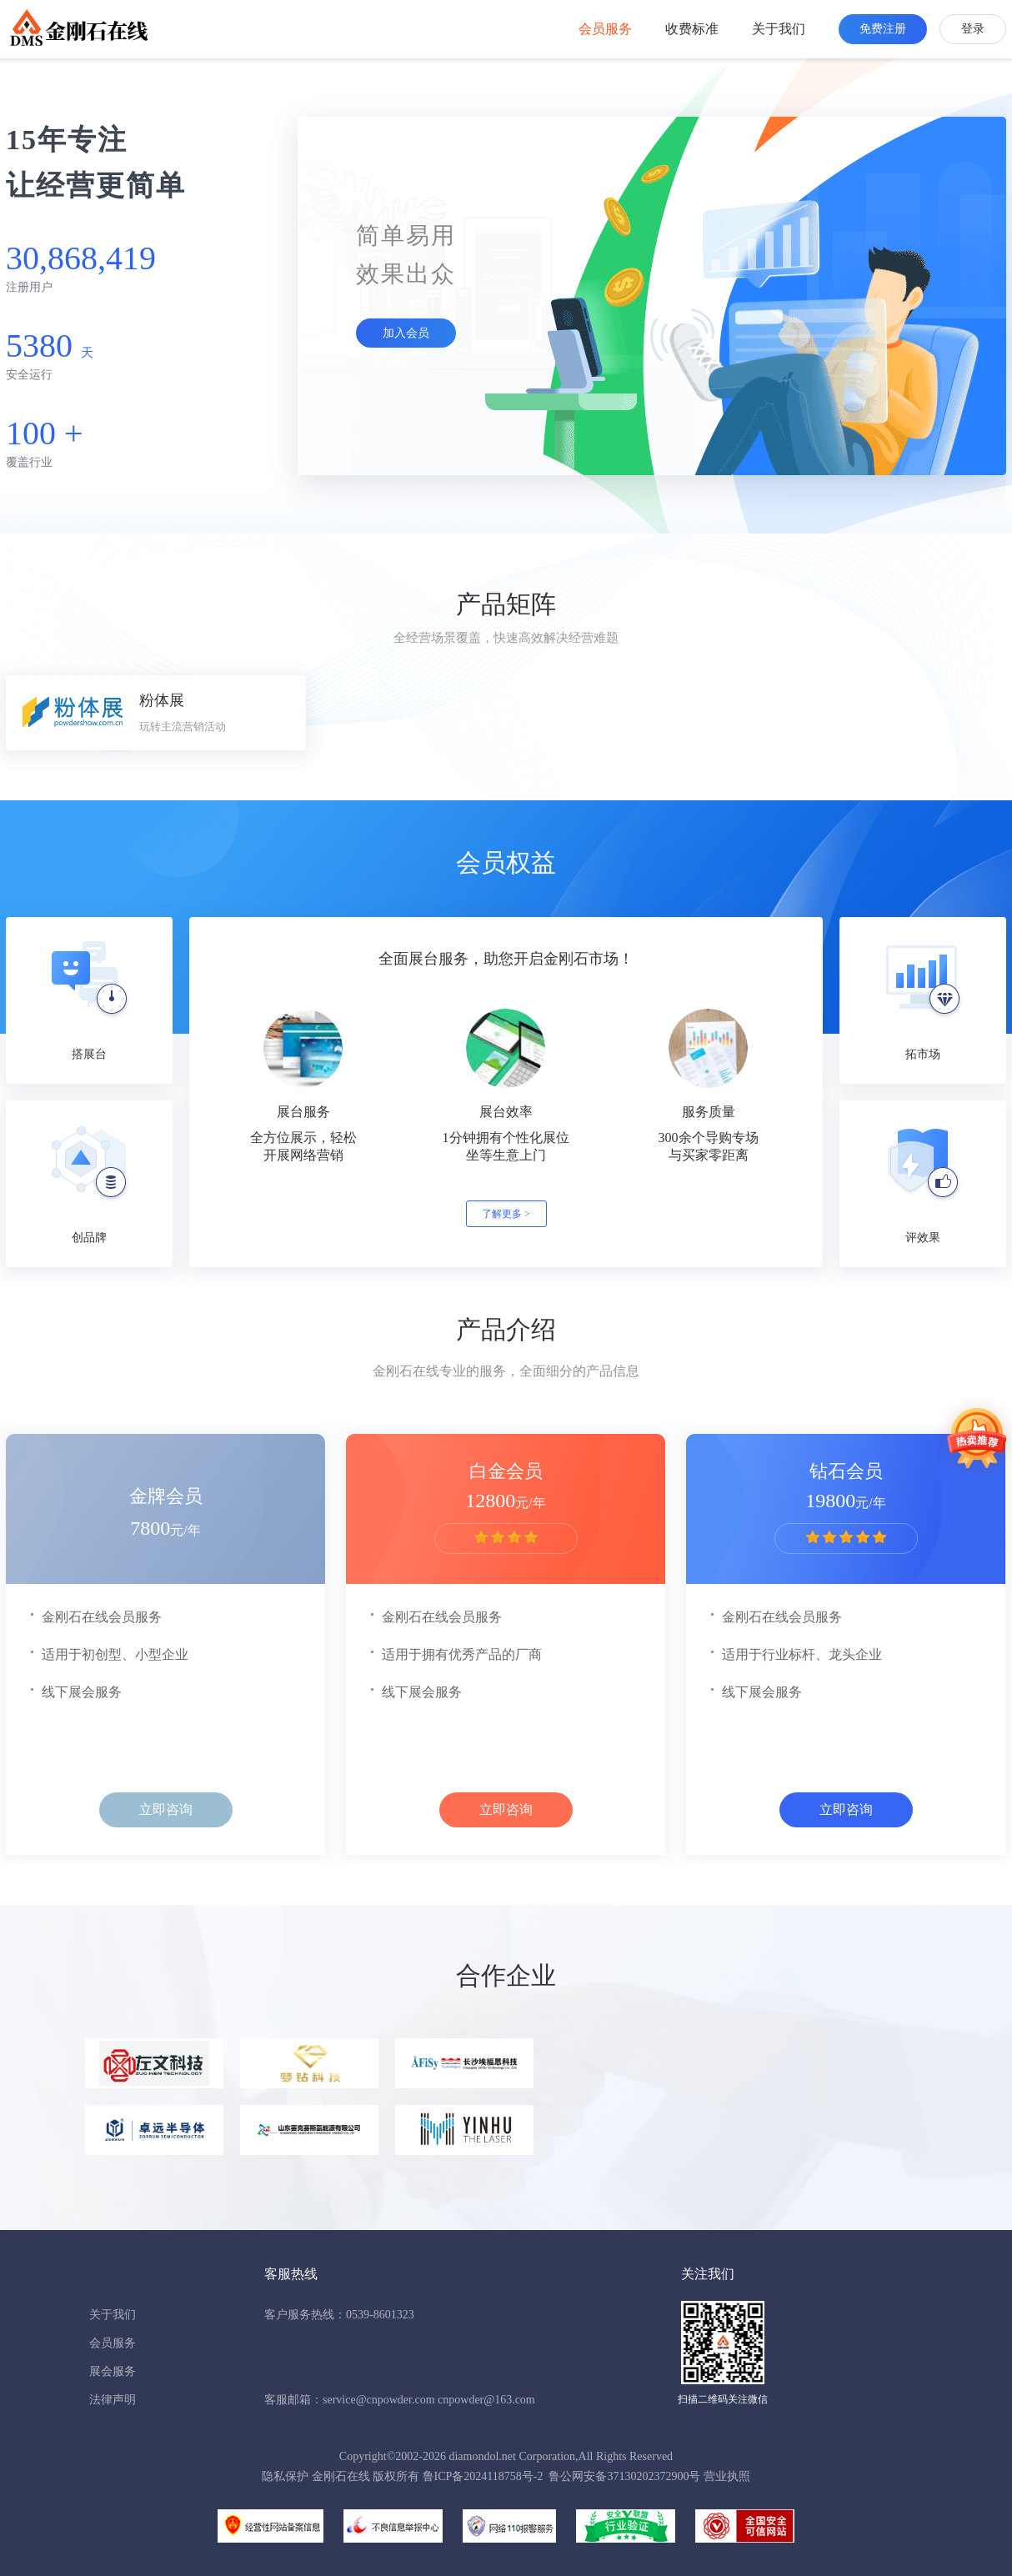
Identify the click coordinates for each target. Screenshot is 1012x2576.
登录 (972, 29)
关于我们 (778, 29)
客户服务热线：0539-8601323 (339, 2314)
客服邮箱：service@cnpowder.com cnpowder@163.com (399, 2399)
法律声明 (112, 2399)
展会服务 (112, 2371)
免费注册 (882, 29)
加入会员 (406, 333)
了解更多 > (506, 1214)
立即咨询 (166, 1809)
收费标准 (692, 29)
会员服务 (605, 29)
